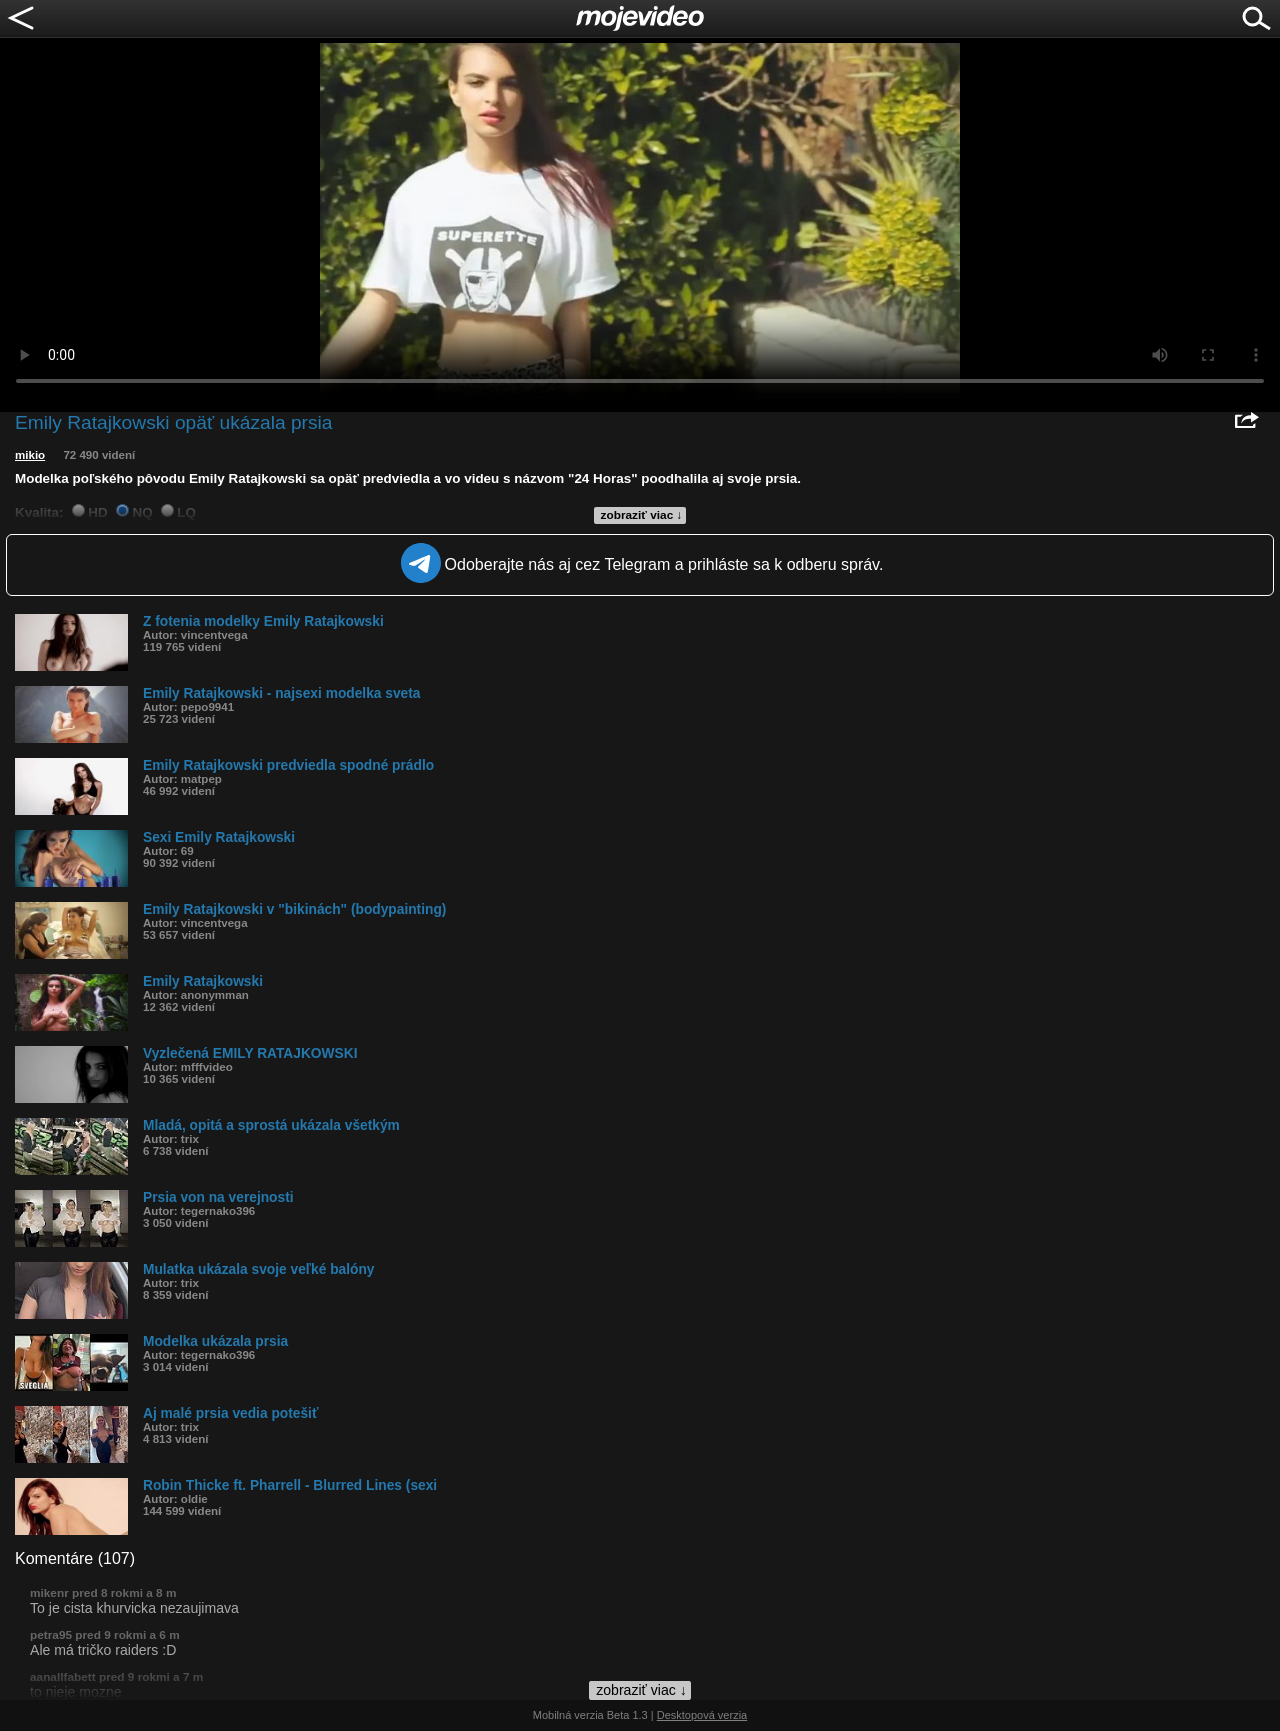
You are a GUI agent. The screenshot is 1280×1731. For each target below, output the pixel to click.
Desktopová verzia (702, 1715)
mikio (30, 455)
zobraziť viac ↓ (642, 515)
